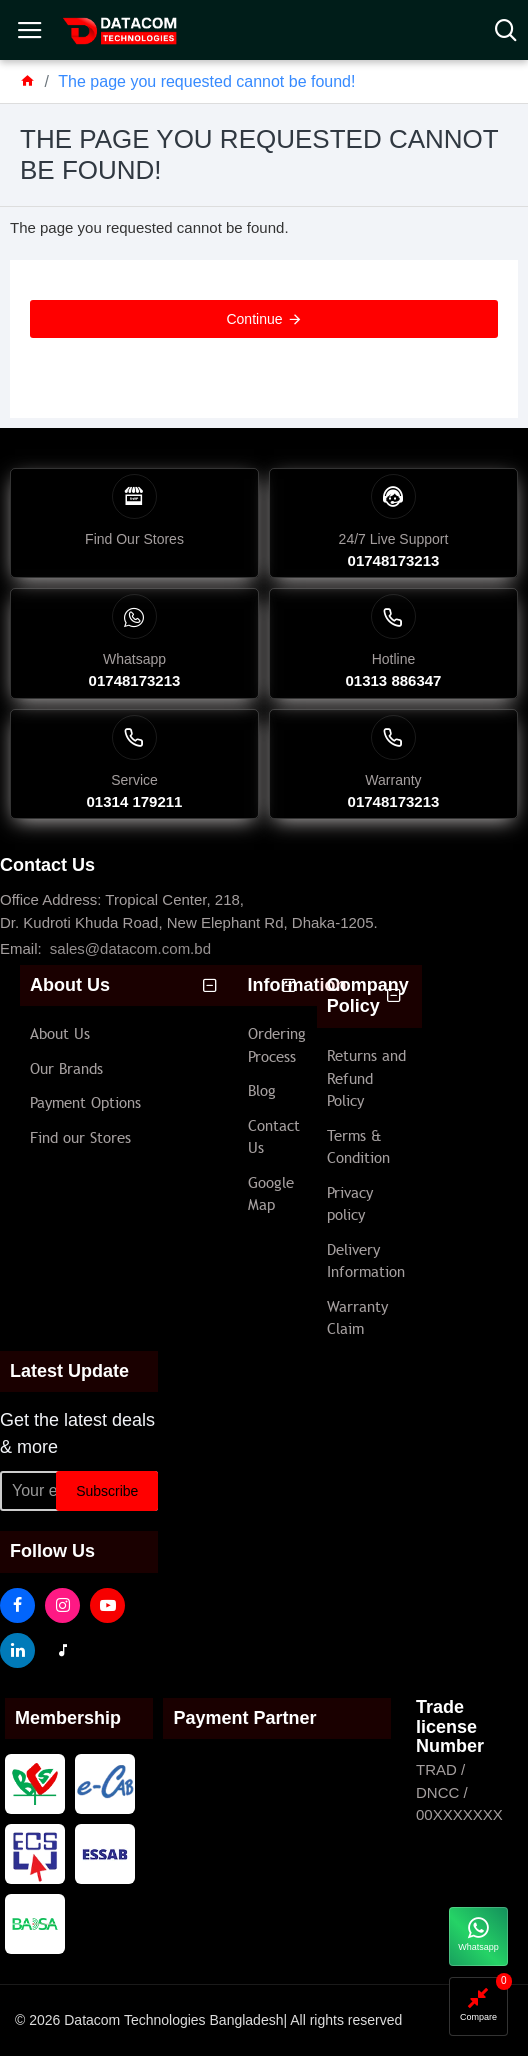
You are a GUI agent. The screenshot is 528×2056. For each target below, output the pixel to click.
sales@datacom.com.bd (130, 948)
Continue (254, 319)
